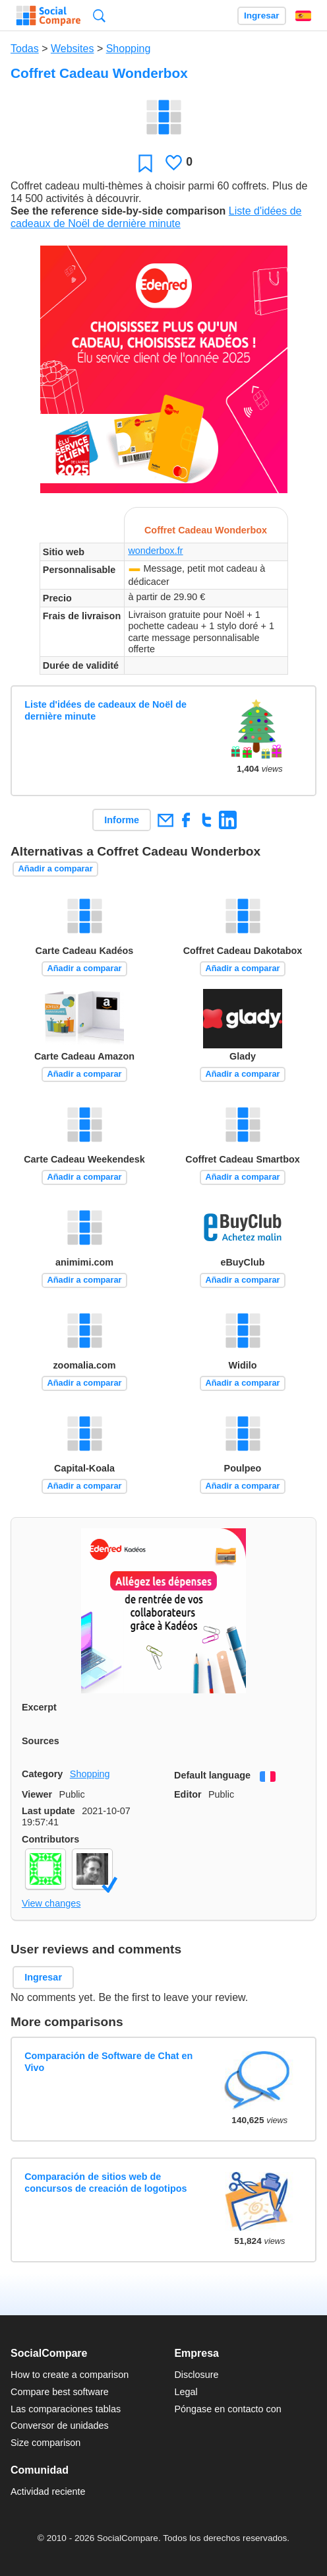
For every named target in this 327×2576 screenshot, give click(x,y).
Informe (121, 820)
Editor (188, 1794)
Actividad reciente (48, 2491)
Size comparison (45, 2442)
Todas (25, 48)
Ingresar (262, 15)
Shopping (128, 48)
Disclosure (196, 2374)
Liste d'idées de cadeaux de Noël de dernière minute (105, 710)
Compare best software (60, 2392)
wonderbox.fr (155, 550)
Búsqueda (99, 15)
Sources (40, 1741)
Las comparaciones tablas (66, 2409)
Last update (48, 1811)
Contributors (50, 1839)
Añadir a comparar (55, 868)
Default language (212, 1775)
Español (303, 16)
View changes (51, 1903)
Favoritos (145, 163)
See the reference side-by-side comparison (118, 211)
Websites (72, 48)
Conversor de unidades (60, 2425)
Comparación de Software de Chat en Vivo (108, 2061)
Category (42, 1774)
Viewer (37, 1794)
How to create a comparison (70, 2374)
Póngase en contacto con (227, 2409)
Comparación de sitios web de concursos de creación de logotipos (105, 2182)
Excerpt (39, 1707)
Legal (185, 2392)
